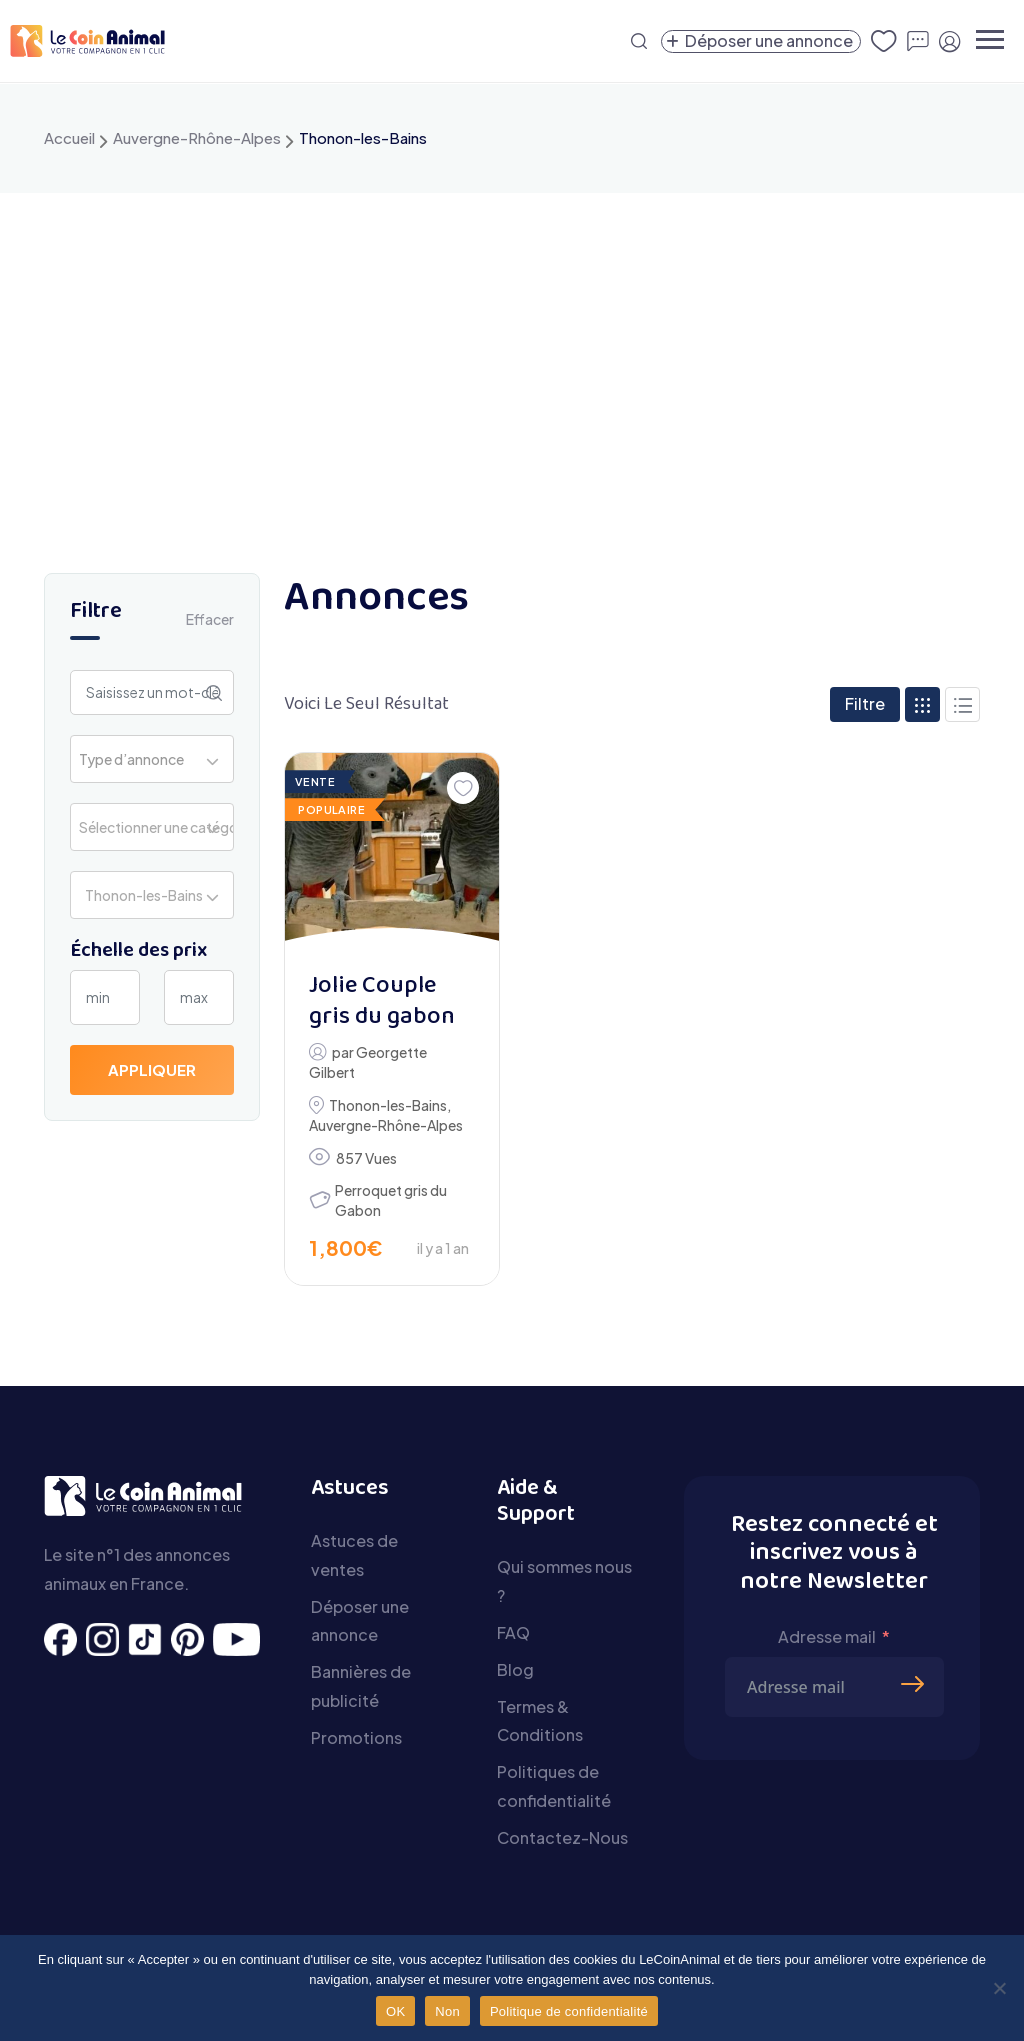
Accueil (69, 137)
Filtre (865, 703)
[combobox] (152, 759)
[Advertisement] (512, 343)
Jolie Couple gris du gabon (382, 1002)
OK (395, 2011)
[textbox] (137, 759)
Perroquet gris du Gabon (391, 1200)
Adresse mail (827, 1636)
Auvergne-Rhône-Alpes (197, 137)
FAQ (513, 1632)
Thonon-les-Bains (388, 1105)
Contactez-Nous (562, 1837)
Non (447, 2011)
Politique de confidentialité (569, 2011)
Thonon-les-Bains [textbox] (141, 895)
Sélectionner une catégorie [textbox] (156, 827)
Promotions (356, 1737)
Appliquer (152, 1069)
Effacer (210, 619)
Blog (515, 1669)
